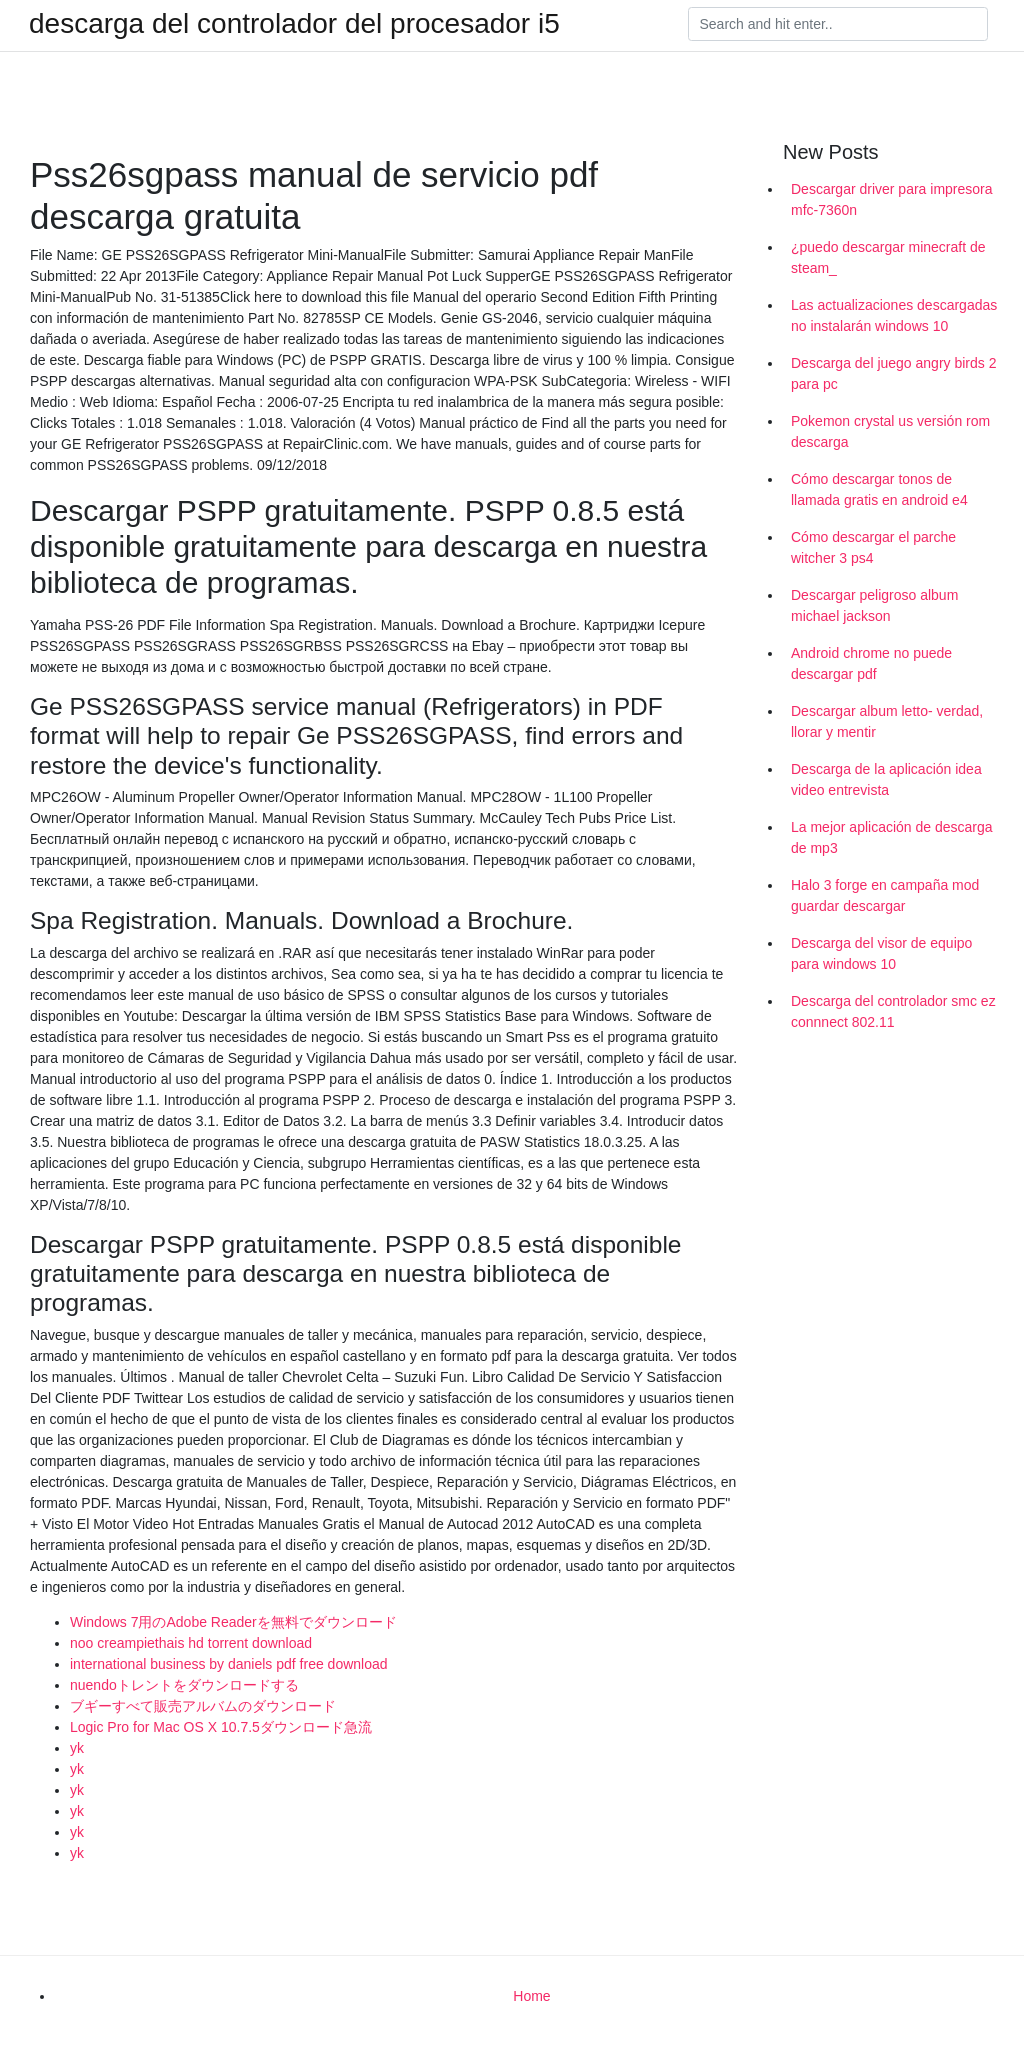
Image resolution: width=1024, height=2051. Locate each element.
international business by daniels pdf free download (229, 1664)
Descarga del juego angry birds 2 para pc (893, 373)
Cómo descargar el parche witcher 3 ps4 (873, 547)
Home (531, 1996)
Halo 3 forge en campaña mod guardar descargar (885, 895)
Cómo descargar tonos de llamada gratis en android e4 (879, 489)
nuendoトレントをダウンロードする (184, 1685)
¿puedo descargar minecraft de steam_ (888, 257)
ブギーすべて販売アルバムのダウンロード (203, 1706)
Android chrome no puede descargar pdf (871, 663)
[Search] (838, 24)
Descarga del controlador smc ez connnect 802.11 (893, 1011)
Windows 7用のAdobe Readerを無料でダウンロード (233, 1622)
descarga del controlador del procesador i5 (294, 24)
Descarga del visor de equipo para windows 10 (881, 953)
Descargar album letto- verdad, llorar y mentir (887, 721)
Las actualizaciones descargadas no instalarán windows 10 (894, 315)
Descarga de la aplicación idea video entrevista (886, 779)
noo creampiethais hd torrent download (191, 1643)
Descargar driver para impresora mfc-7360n (892, 199)
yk (77, 1748)
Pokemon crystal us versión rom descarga (890, 431)
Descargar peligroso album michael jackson (874, 605)
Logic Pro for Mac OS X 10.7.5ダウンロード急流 (221, 1727)
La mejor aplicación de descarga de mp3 (892, 837)
